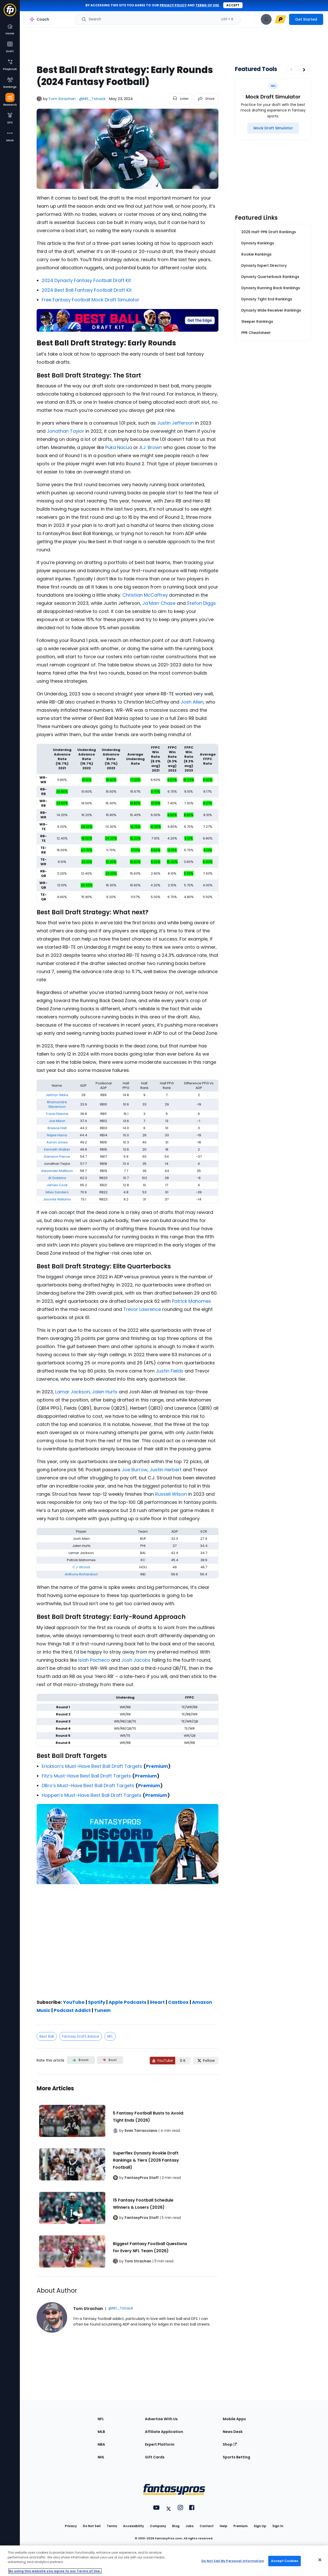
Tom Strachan (62, 98)
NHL (101, 2457)
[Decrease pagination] (291, 70)
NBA (101, 2444)
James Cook (57, 1185)
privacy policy (173, 5)
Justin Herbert (166, 1469)
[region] (164, 2560)
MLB (101, 2431)
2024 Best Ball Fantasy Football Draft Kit (87, 290)
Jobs (189, 2526)
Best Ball (46, 2036)
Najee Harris (57, 1135)
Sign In (277, 2526)
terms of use (207, 5)
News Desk (233, 2431)
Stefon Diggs (201, 603)
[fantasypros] (127, 1940)
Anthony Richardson (81, 1574)
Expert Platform (159, 2444)
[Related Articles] (127, 2176)
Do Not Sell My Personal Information (232, 2561)
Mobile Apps (234, 2418)
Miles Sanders (57, 1192)
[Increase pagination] (304, 70)
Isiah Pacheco (94, 1660)
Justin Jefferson (175, 423)
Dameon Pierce (57, 1156)
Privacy (71, 2526)
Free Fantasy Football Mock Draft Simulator (90, 300)
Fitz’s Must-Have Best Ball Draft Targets (86, 1776)
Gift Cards (155, 2457)
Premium (157, 1766)
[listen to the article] (180, 98)
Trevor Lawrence (142, 1309)
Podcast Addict (72, 2010)
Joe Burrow (134, 1469)
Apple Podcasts (127, 2002)
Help (223, 2526)
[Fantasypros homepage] (10, 12)
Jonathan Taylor (65, 431)
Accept (233, 5)
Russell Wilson (171, 1494)
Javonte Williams (57, 1199)
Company (158, 2526)
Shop (230, 2444)
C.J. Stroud (81, 1567)
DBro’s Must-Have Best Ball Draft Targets (88, 1785)
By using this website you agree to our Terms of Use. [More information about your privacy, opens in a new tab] (55, 2571)
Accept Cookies (284, 2561)
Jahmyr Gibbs (57, 1095)
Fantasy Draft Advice (80, 2036)
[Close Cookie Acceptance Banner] (319, 2560)
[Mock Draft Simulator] (273, 128)
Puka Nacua (118, 447)
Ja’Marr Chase (158, 603)
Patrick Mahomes (191, 1301)
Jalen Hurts (104, 1392)
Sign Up (260, 2526)
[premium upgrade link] (280, 19)
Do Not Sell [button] (92, 2526)
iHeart (157, 2002)
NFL (110, 2036)
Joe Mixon (57, 1120)
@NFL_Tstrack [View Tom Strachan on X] (92, 98)
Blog (176, 2526)
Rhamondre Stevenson (57, 1104)
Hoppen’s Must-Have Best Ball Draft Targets (91, 1795)
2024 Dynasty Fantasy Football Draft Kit (86, 280)
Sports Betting (236, 2457)
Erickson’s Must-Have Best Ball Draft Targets (92, 1766)
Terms (112, 2526)
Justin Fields (169, 1371)
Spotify (96, 2002)
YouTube (74, 2002)
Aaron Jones (57, 1142)
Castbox (178, 2002)
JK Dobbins (57, 1177)
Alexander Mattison (57, 1170)
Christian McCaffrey (145, 595)
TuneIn (102, 2010)
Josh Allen (192, 702)
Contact (207, 2526)
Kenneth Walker (57, 1149)
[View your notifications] (266, 19)
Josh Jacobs (136, 1660)
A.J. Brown (150, 447)
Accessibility (133, 2526)
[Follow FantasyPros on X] (205, 2060)
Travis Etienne (57, 1113)
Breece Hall (57, 1128)
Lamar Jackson (72, 1392)
